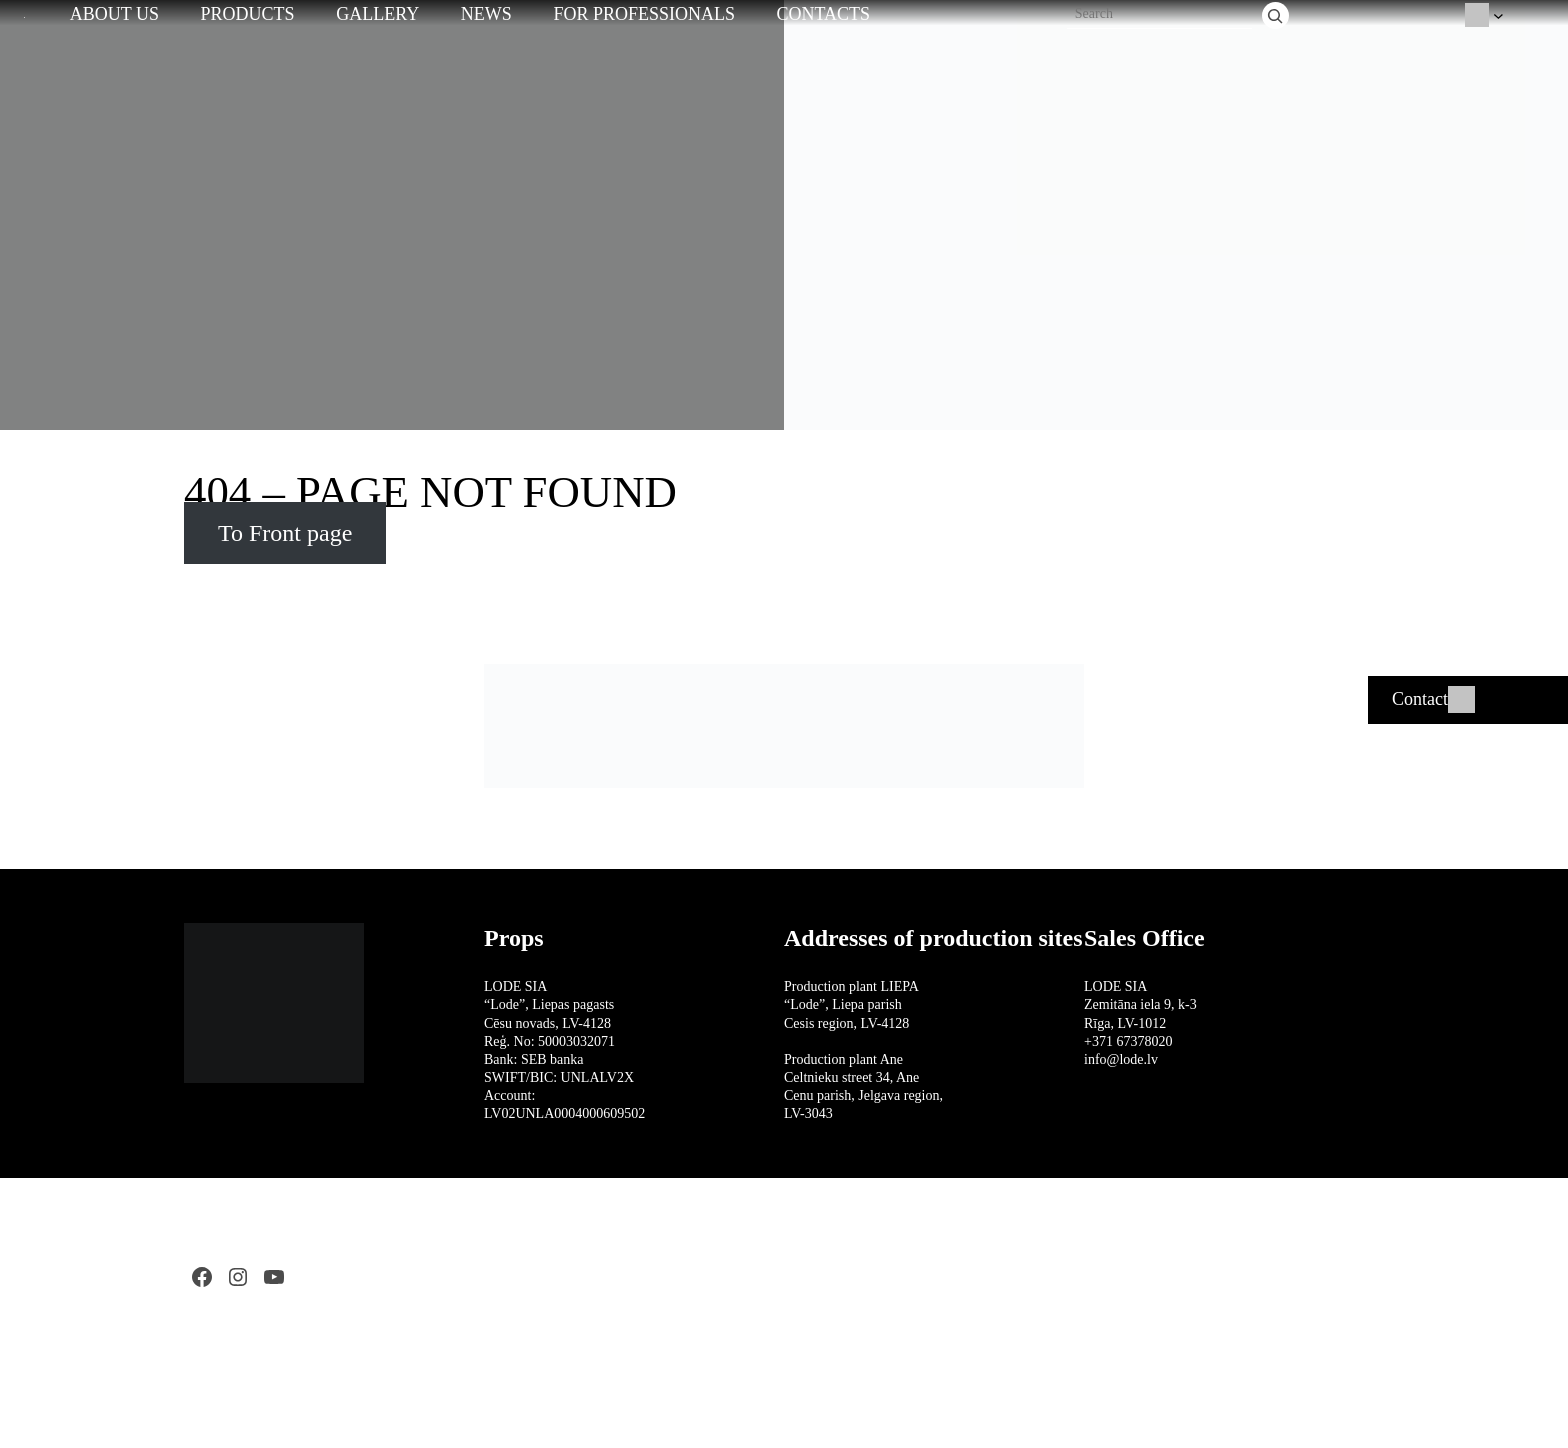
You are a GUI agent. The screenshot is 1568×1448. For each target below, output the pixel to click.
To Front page (285, 533)
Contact (1420, 699)
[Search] (1275, 15)
